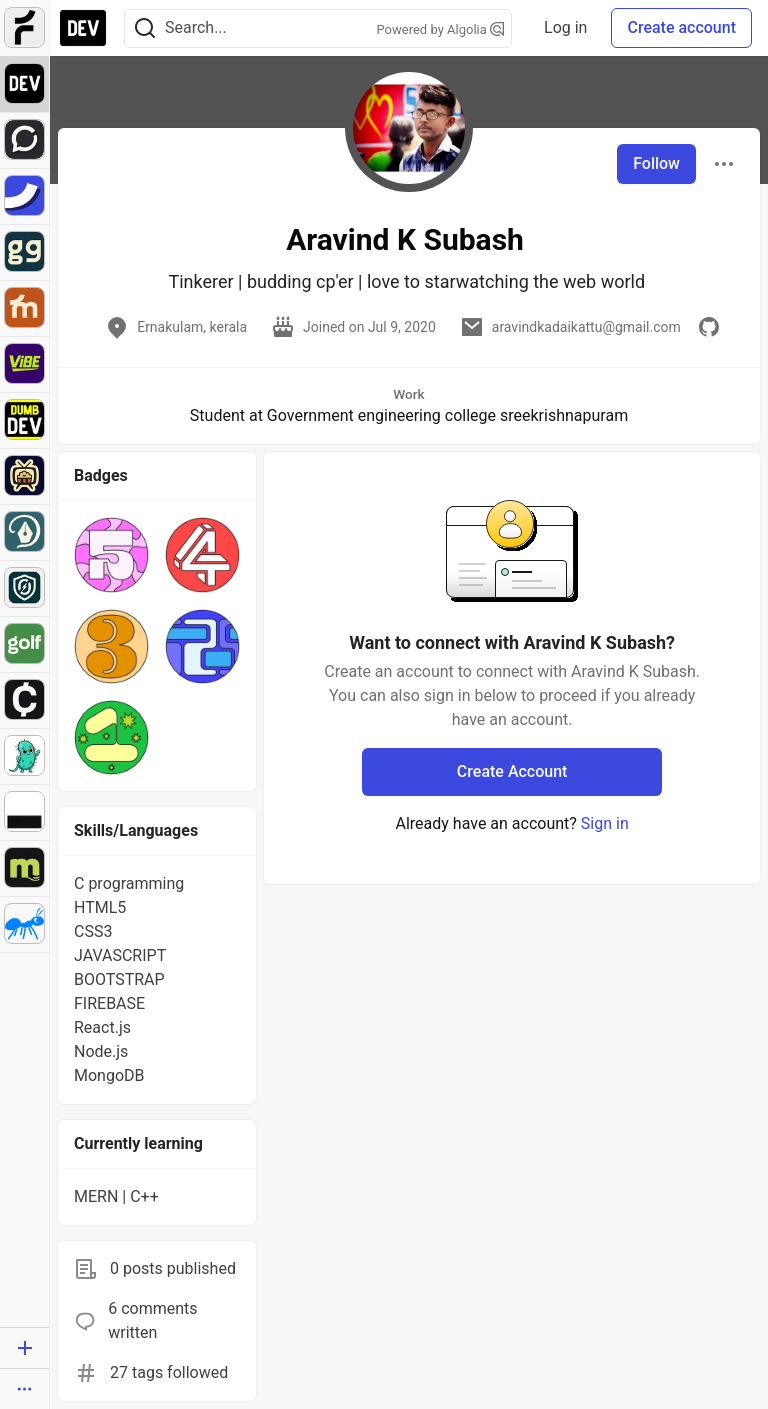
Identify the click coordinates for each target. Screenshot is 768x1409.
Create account (681, 27)
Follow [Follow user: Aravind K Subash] (656, 163)
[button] (111, 554)
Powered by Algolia (441, 29)
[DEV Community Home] (83, 28)
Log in (565, 27)
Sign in (605, 823)
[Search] (145, 28)
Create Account (512, 771)
